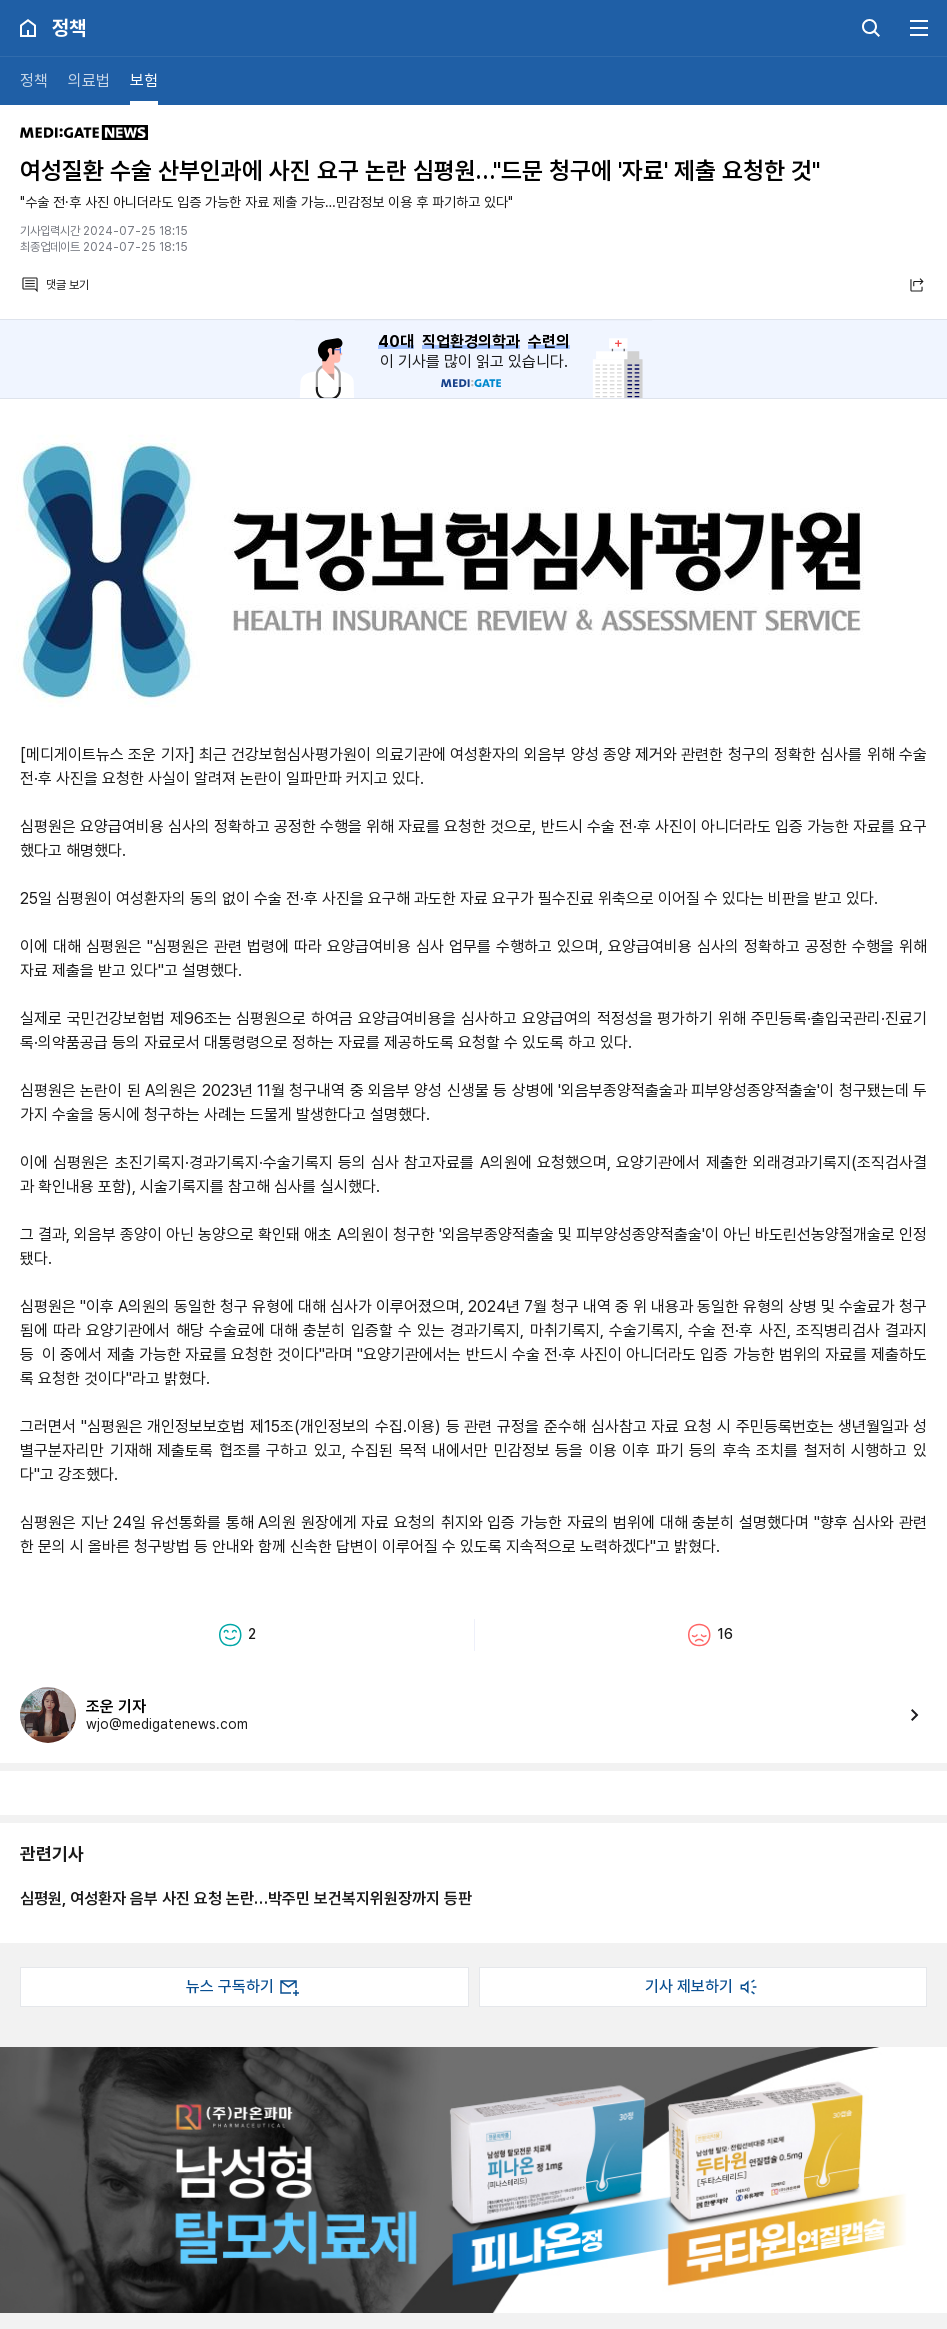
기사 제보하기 (703, 1987)
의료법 (89, 80)
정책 (34, 80)
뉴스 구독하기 (244, 1987)
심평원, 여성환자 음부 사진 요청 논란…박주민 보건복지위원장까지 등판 (246, 1898)
